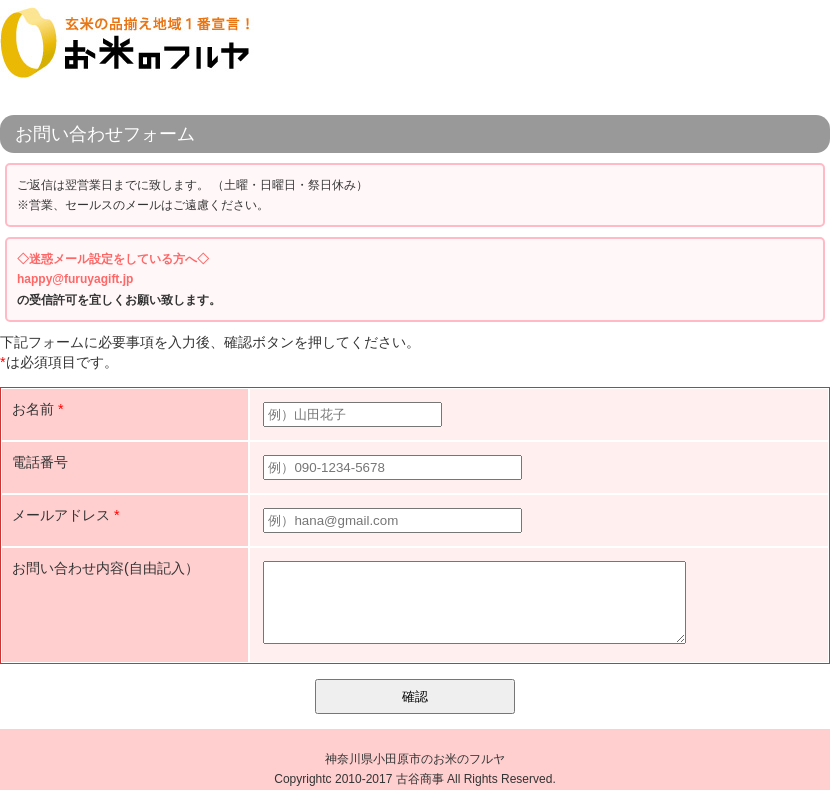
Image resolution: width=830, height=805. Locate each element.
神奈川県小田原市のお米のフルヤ (415, 774)
